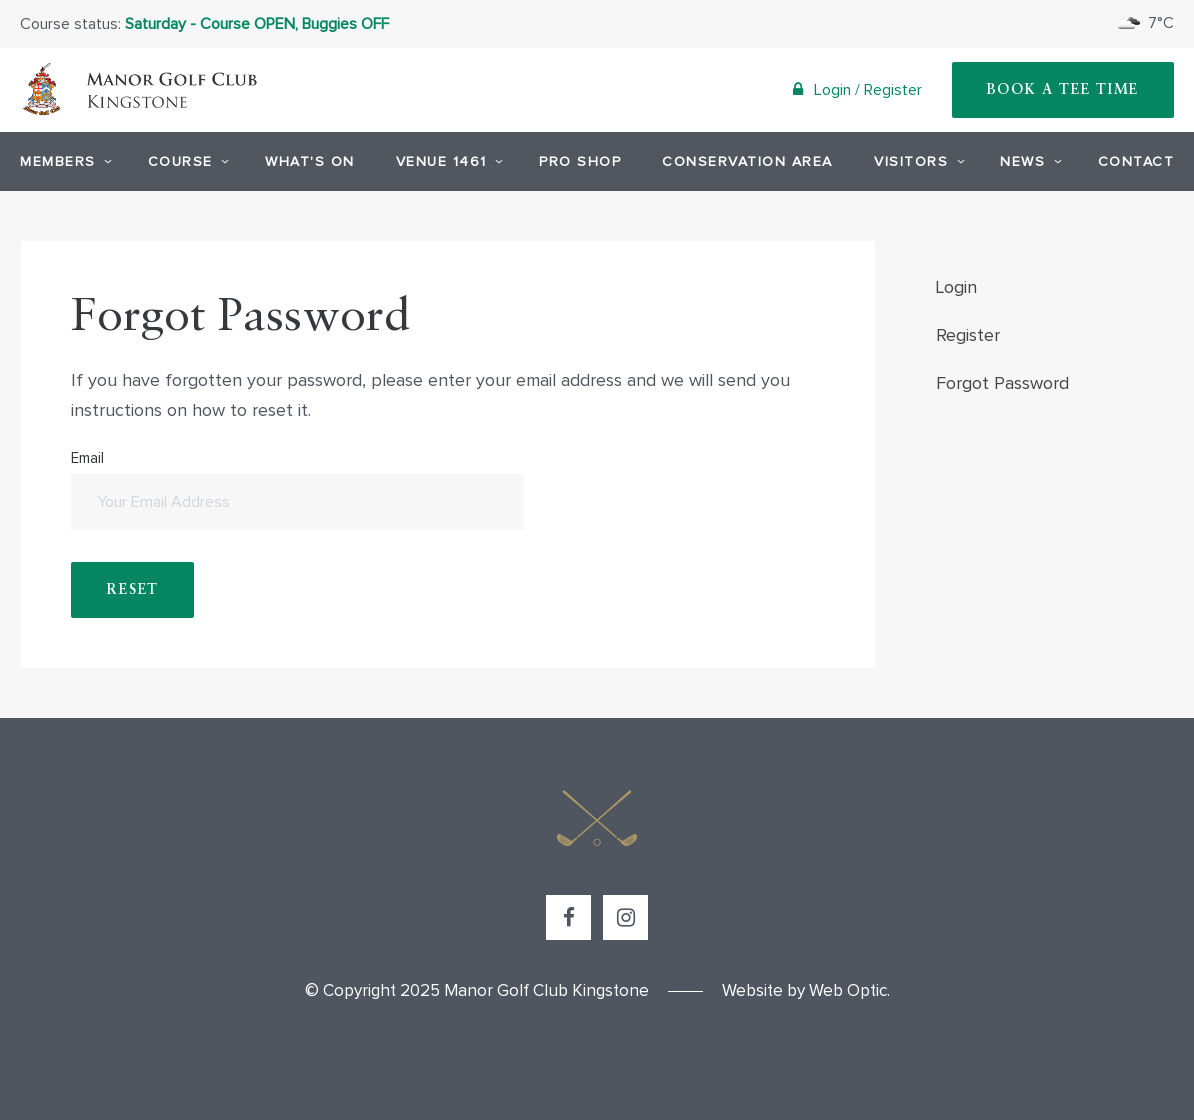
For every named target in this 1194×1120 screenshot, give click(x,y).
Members (63, 161)
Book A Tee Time (1063, 90)
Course (186, 161)
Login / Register (857, 89)
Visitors (916, 161)
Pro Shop (580, 162)
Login (956, 288)
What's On (310, 162)
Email (297, 490)
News (1028, 161)
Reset (132, 590)
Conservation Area (747, 162)
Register (968, 336)
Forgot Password (1002, 384)
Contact (1136, 162)
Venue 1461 (447, 161)
